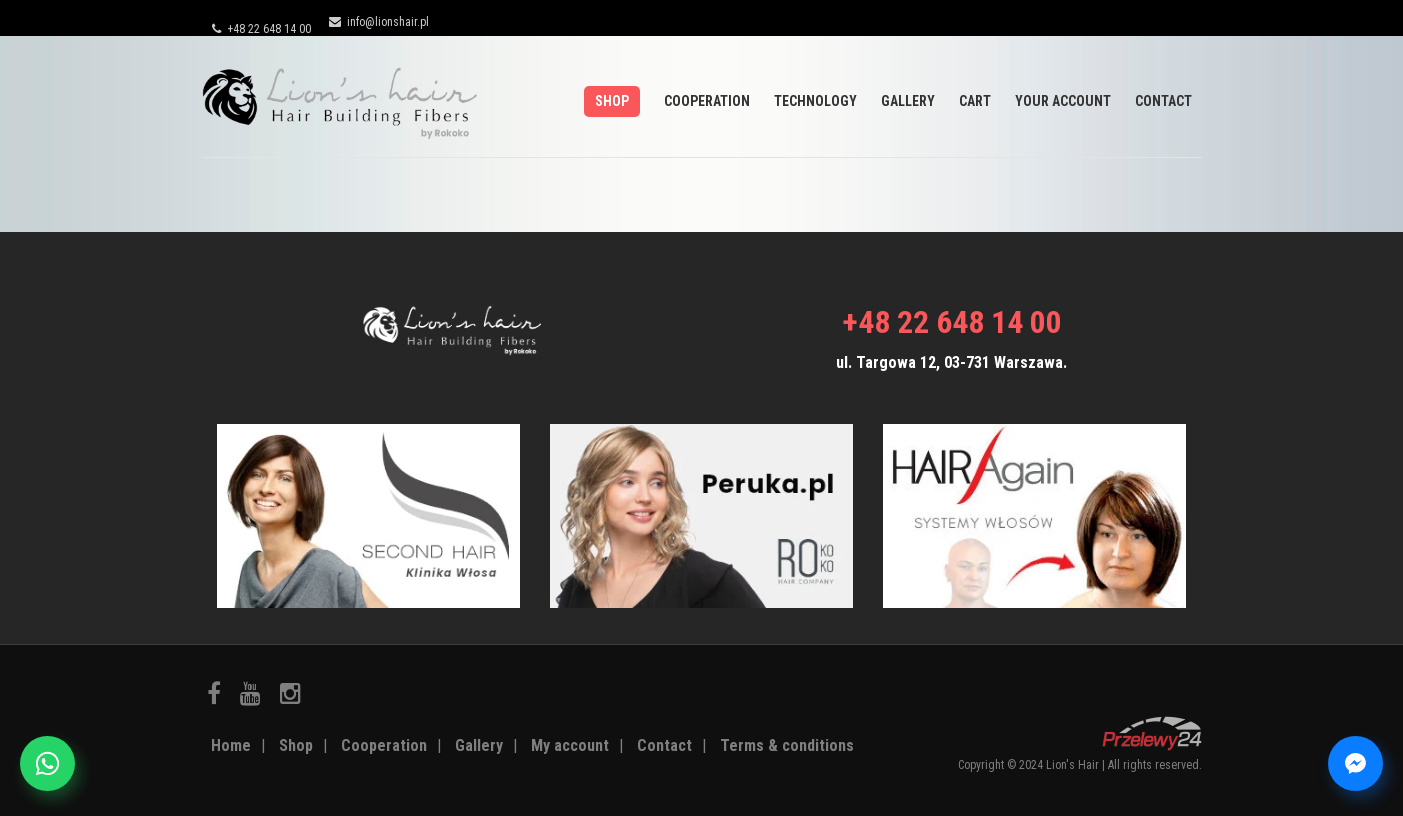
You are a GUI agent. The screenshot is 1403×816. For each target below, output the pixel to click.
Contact (1163, 101)
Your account (1063, 101)
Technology (815, 101)
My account (570, 745)
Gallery (908, 101)
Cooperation (707, 101)
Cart (975, 101)
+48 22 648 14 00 (261, 29)
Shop (612, 101)
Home (231, 745)
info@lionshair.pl (379, 22)
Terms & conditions (787, 745)
